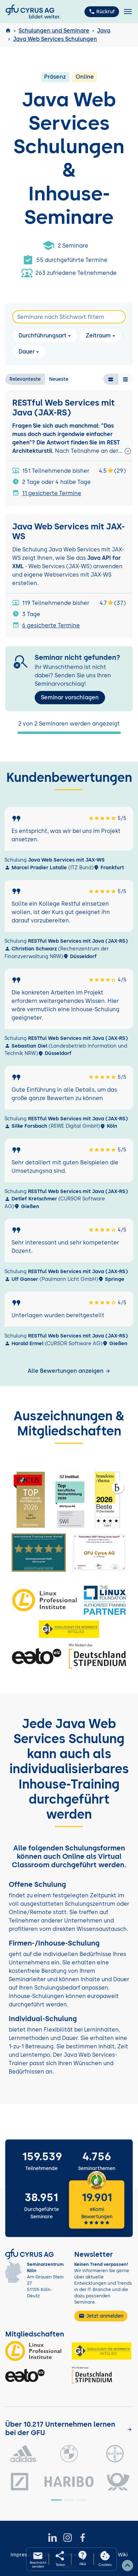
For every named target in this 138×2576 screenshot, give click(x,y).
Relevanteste (25, 379)
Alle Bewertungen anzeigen (69, 1371)
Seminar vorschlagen (70, 697)
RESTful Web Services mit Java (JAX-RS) (63, 408)
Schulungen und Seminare (54, 30)
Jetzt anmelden (100, 2316)
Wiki (122, 2555)
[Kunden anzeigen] (129, 2429)
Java (103, 30)
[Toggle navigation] (127, 11)
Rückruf (102, 11)
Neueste (58, 379)
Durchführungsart (43, 335)
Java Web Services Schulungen (55, 39)
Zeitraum (98, 335)
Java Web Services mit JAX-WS (68, 532)
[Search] (69, 316)
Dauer (27, 351)
